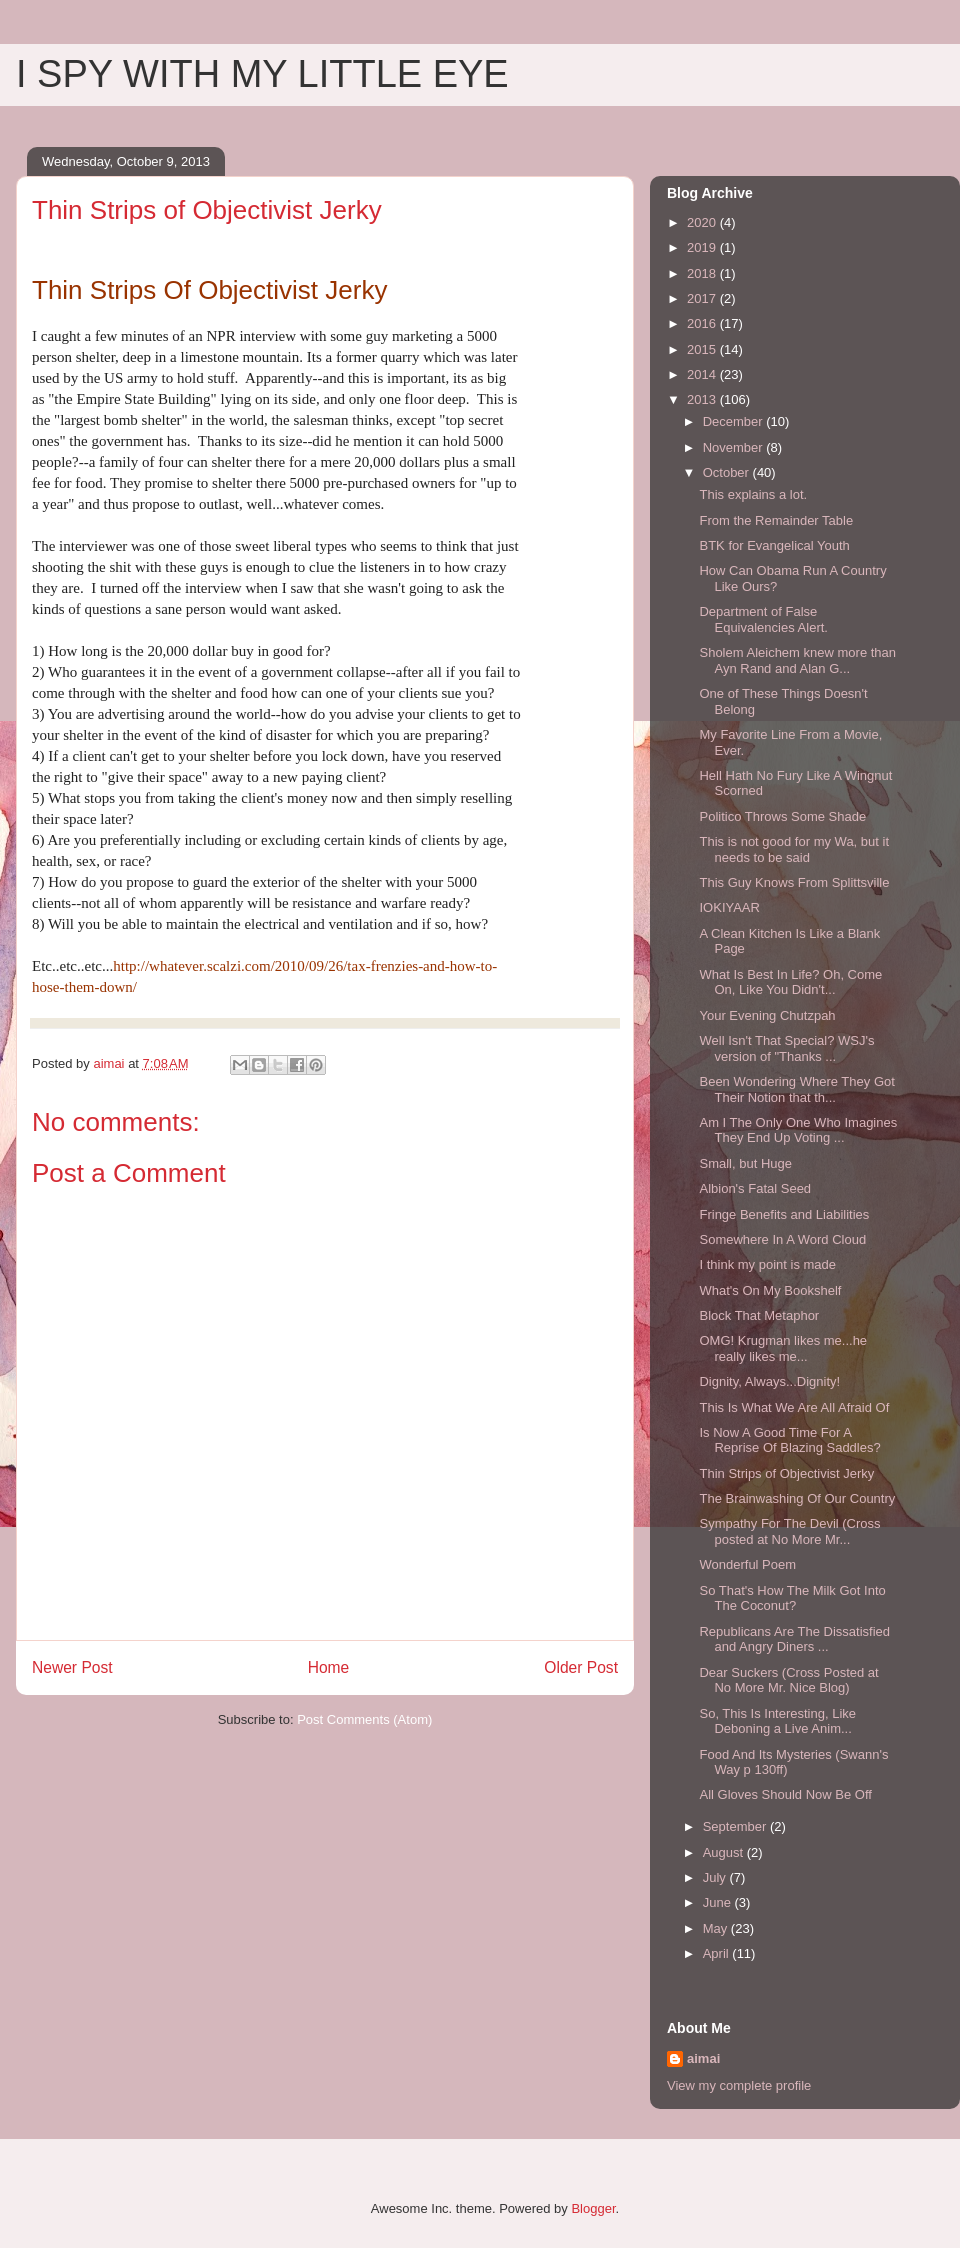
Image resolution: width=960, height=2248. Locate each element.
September (736, 1826)
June (719, 1902)
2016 (703, 323)
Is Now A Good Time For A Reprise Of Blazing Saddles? (789, 1440)
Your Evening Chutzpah (767, 1015)
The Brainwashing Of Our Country (797, 1498)
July (716, 1877)
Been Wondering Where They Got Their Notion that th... (796, 1089)
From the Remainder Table (776, 520)
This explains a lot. (753, 494)
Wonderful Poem (747, 1564)
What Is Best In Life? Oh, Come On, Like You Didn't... (790, 982)
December (735, 421)
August (725, 1852)
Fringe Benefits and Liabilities (784, 1214)
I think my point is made (767, 1264)
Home (329, 1667)
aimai (703, 2058)
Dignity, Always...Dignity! (769, 1381)
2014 (703, 374)
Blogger (593, 2208)
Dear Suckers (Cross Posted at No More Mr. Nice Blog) (788, 1680)
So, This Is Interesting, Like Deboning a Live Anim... (777, 1721)
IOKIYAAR (729, 907)
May (717, 1928)
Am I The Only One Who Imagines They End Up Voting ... (798, 1130)
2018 (703, 273)
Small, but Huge (745, 1163)
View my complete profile (739, 2085)
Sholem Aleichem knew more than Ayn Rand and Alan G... (797, 660)
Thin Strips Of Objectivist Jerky (209, 290)
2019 (703, 247)
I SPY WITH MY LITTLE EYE (262, 74)
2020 (703, 222)
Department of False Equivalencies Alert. (763, 619)
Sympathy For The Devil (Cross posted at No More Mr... (789, 1531)
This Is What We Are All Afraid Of (794, 1407)
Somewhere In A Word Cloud (782, 1239)
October (728, 472)
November (735, 447)
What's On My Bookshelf (770, 1290)
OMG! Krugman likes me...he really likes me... (783, 1348)
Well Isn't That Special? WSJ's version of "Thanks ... (786, 1048)
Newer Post (72, 1667)
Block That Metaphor (759, 1315)
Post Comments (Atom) (364, 1719)
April (718, 1953)
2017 (703, 298)
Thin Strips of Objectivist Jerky (786, 1473)
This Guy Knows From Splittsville (794, 882)
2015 (703, 349)
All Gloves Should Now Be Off (785, 1794)
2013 (703, 399)
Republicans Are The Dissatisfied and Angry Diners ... (794, 1639)
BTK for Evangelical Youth (774, 545)
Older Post (581, 1667)
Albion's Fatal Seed (755, 1188)
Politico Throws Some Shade (782, 816)
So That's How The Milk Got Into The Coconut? (792, 1598)
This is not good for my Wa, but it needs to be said (794, 849)
